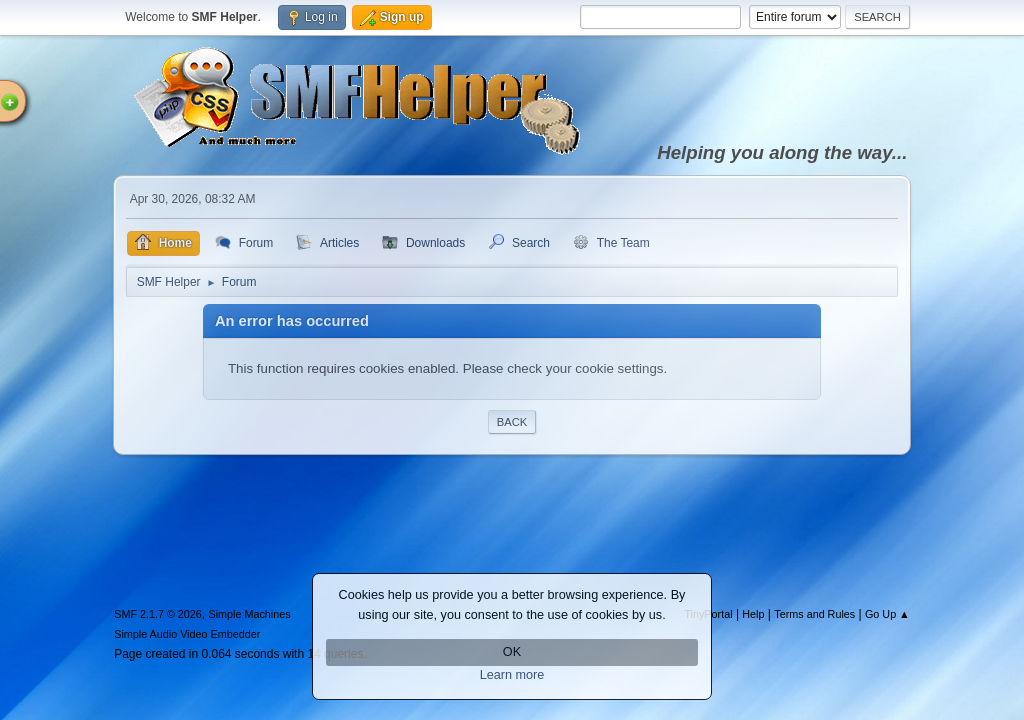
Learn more (512, 675)
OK (512, 652)
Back (512, 422)
